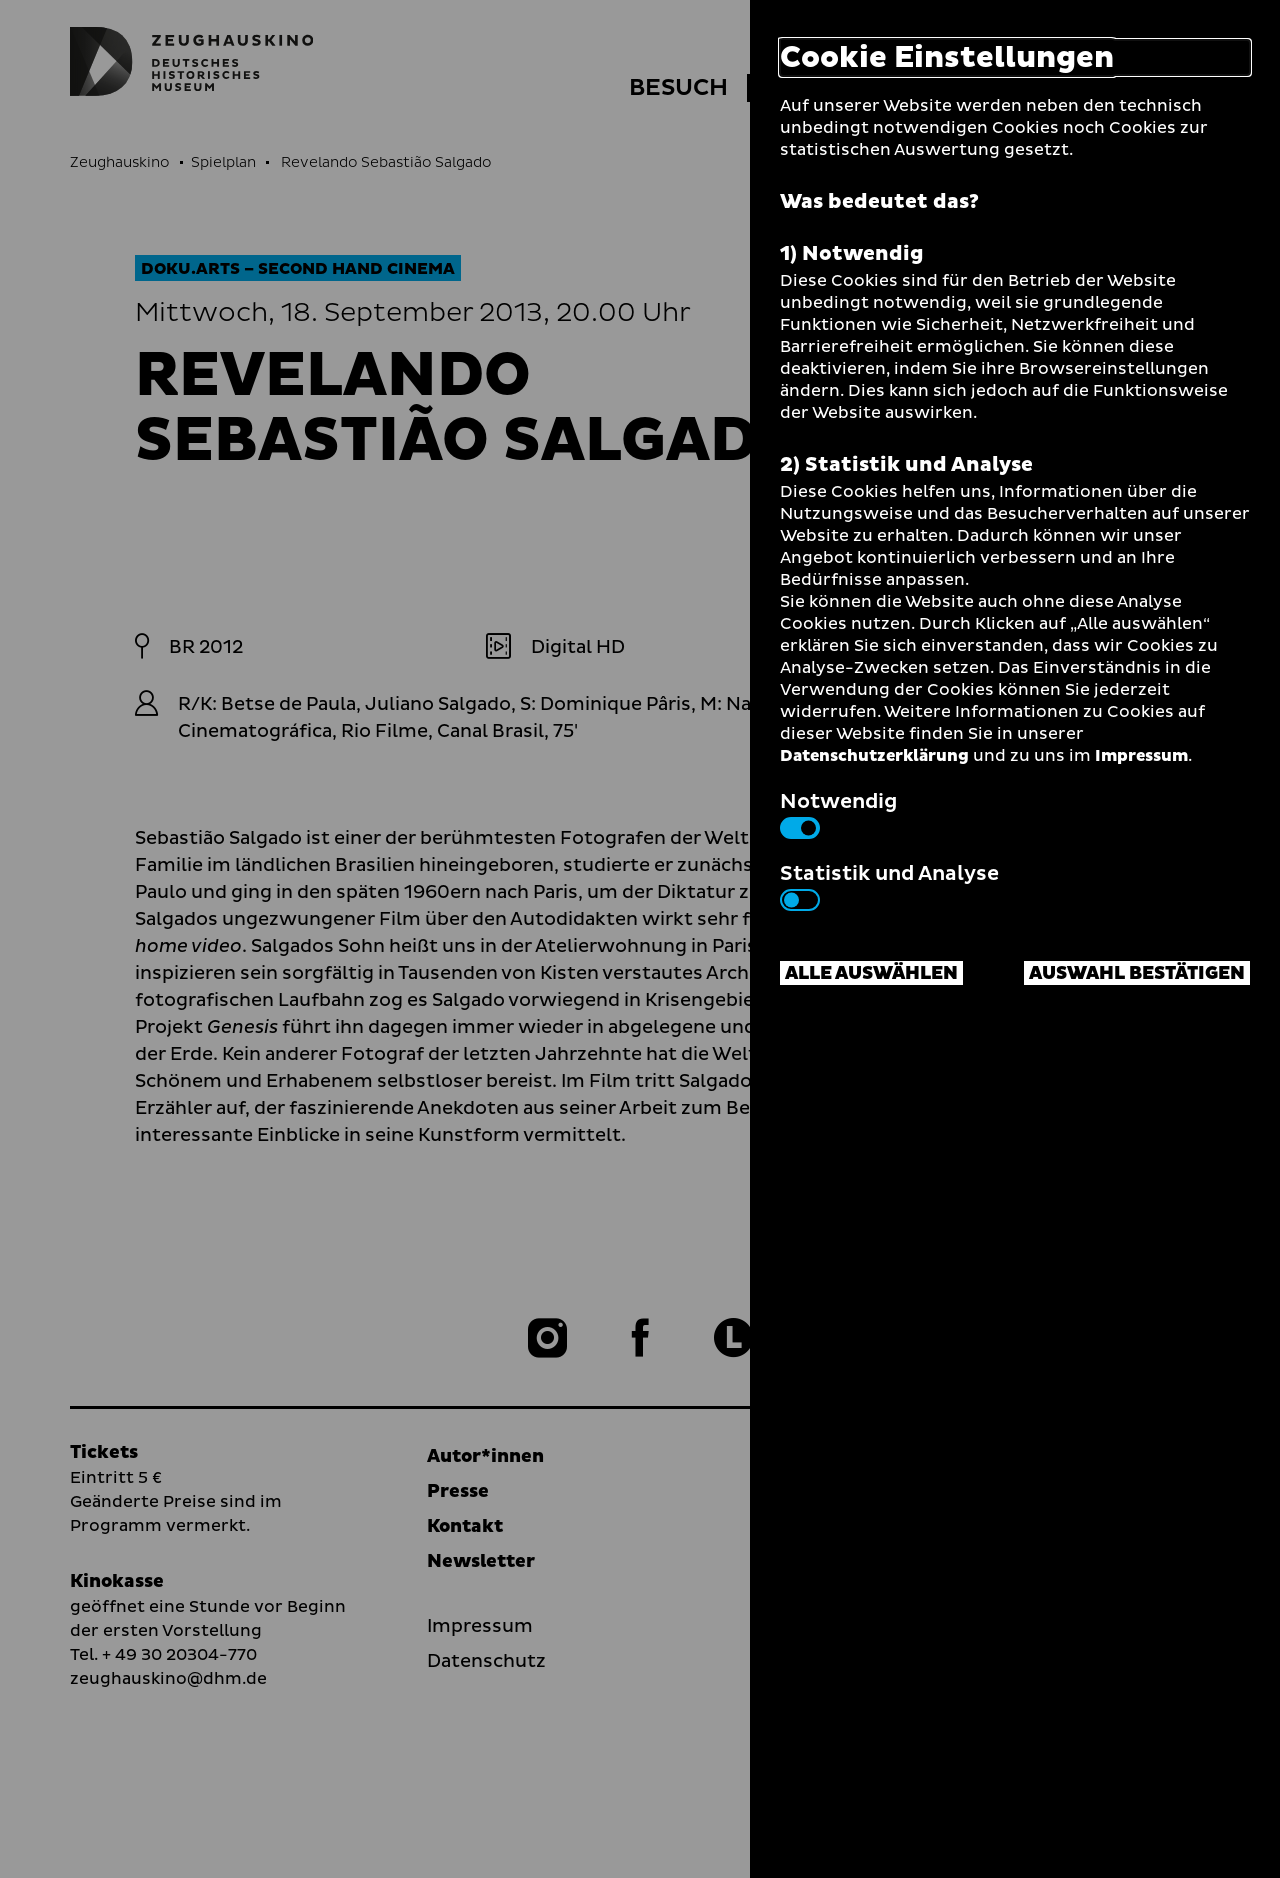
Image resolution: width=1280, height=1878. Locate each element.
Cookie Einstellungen (947, 57)
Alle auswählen (871, 973)
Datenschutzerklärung (874, 756)
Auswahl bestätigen (1137, 973)
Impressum (1141, 756)
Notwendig (838, 813)
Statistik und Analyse (889, 885)
